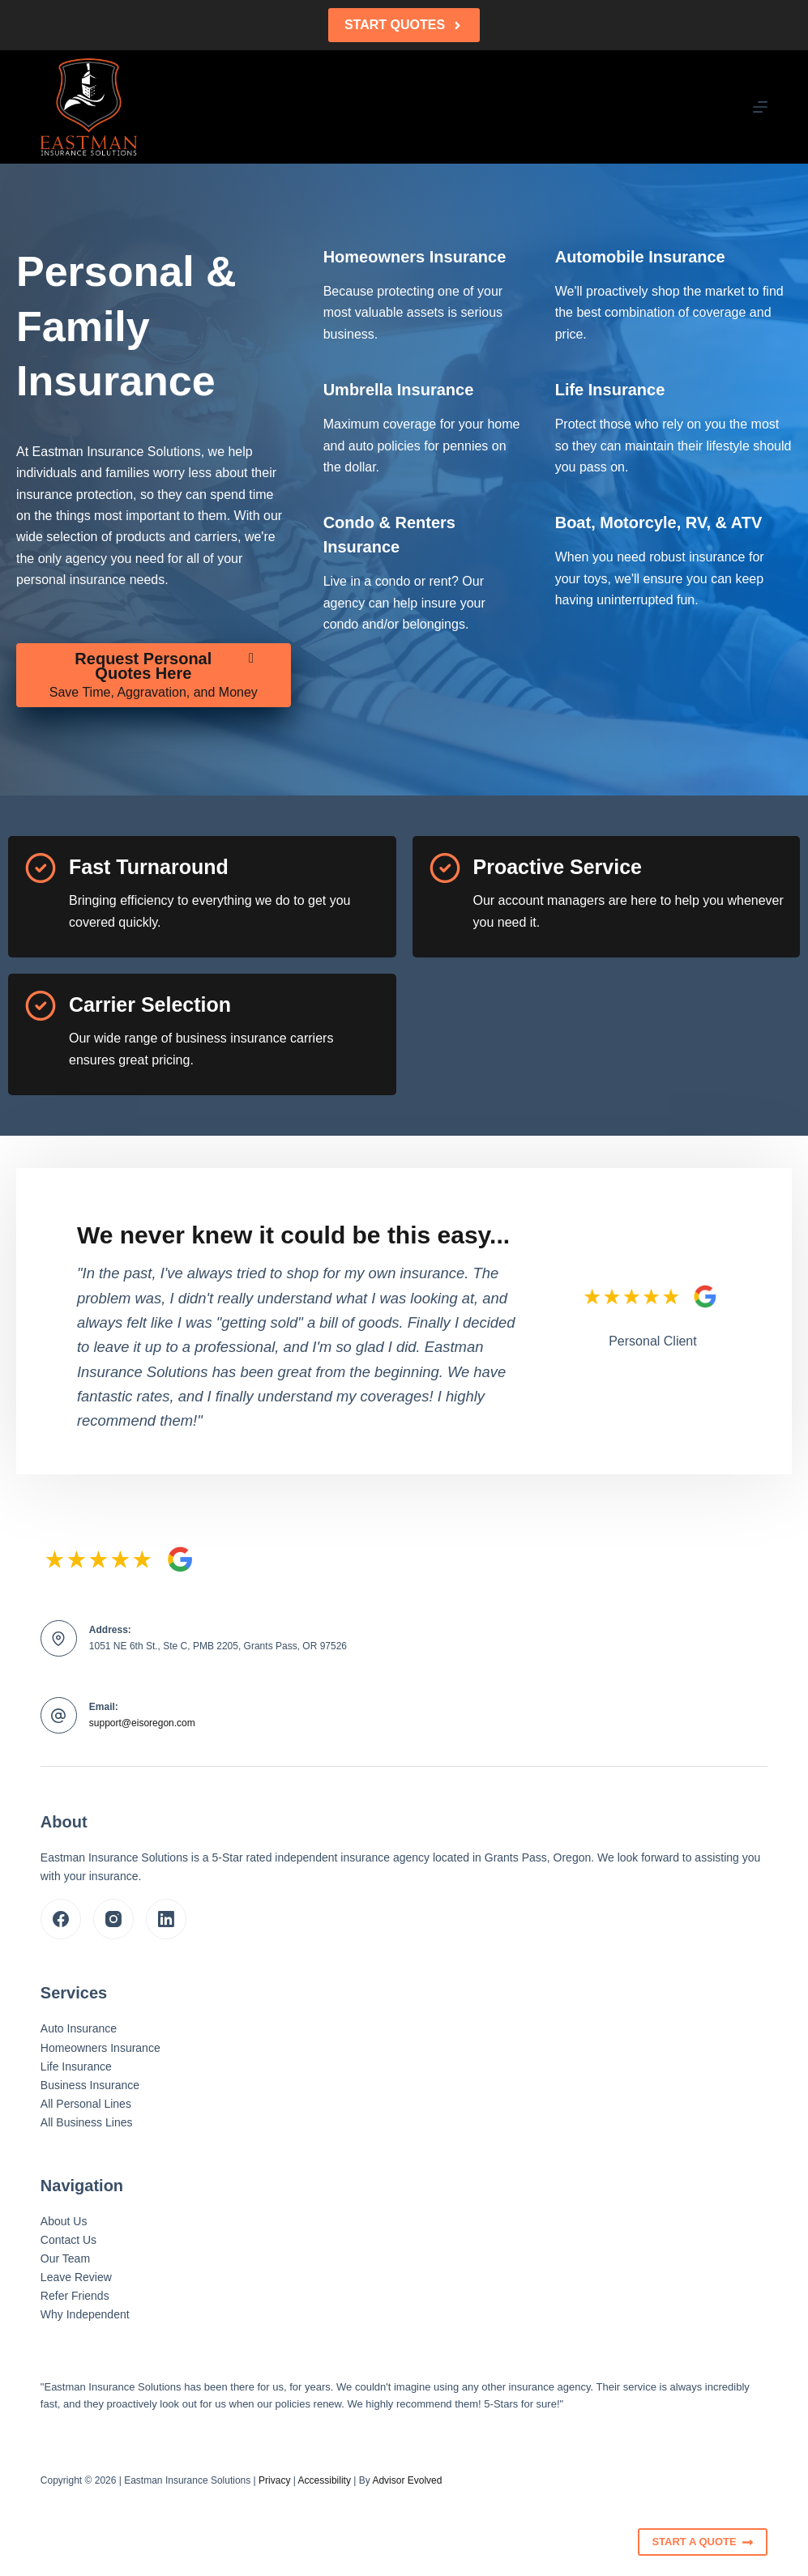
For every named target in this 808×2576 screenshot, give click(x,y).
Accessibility (324, 2480)
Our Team (65, 2258)
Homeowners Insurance (100, 2047)
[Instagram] (113, 1919)
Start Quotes (404, 25)
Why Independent (85, 2314)
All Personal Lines (86, 2103)
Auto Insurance (79, 2028)
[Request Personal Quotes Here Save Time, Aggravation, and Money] (153, 675)
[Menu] (760, 107)
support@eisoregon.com (142, 1723)
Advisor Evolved (407, 2480)
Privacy (274, 2480)
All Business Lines (87, 2122)
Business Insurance (90, 2085)
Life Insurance (76, 2066)
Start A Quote (703, 2541)
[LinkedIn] (166, 1919)
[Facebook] (61, 1919)
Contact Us (68, 2239)
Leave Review (76, 2277)
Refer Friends (75, 2295)
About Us (64, 2221)
